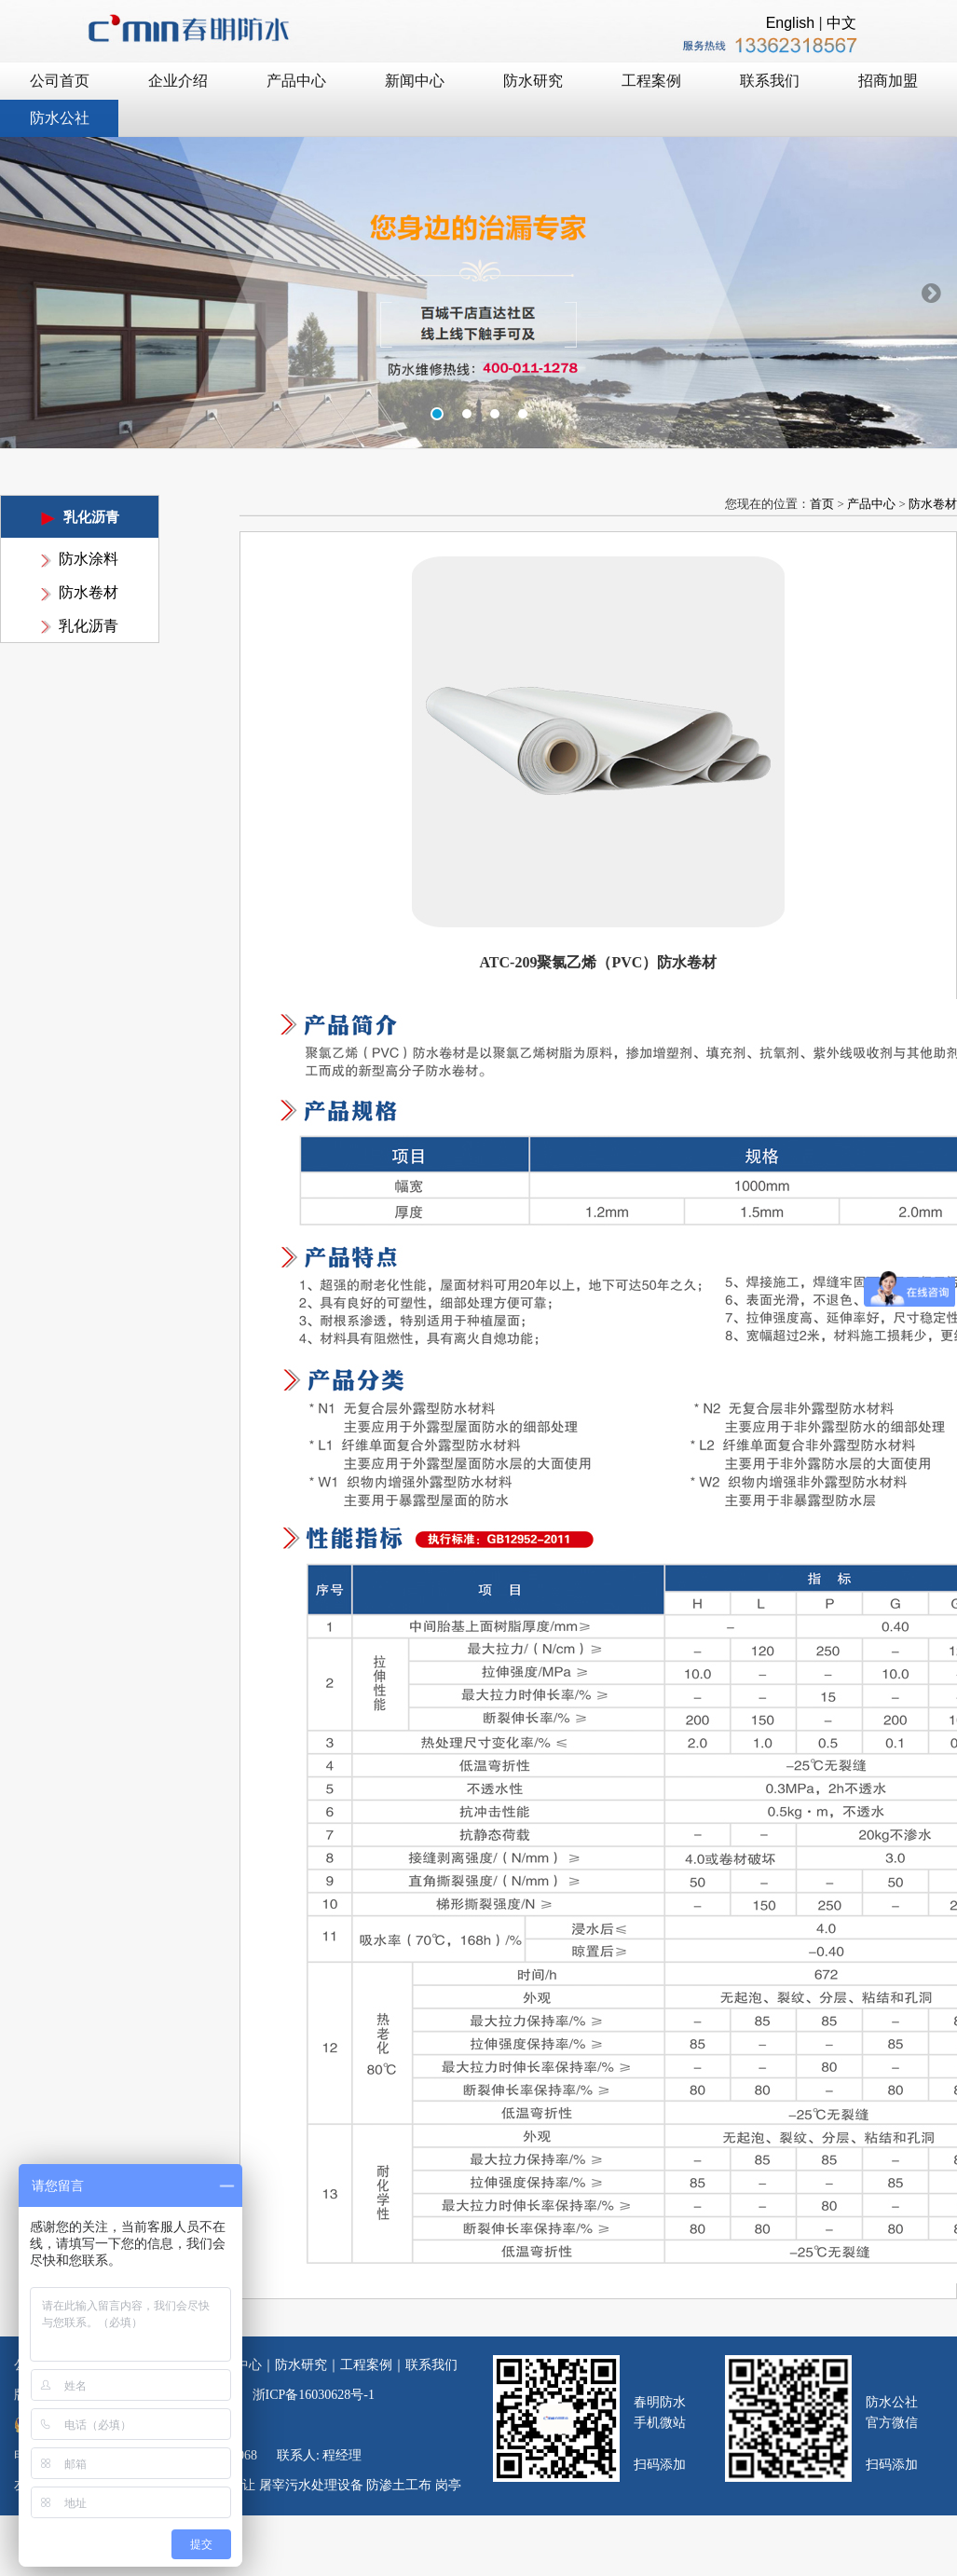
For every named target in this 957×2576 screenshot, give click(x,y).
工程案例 (366, 2365)
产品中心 (871, 504)
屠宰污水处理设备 (311, 2485)
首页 (822, 504)
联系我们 (431, 2365)
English (790, 23)
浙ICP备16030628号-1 (314, 2395)
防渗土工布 (398, 2485)
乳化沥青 (88, 626)
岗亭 (448, 2485)
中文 (841, 23)
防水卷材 (88, 592)
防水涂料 (88, 559)
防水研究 (301, 2365)
